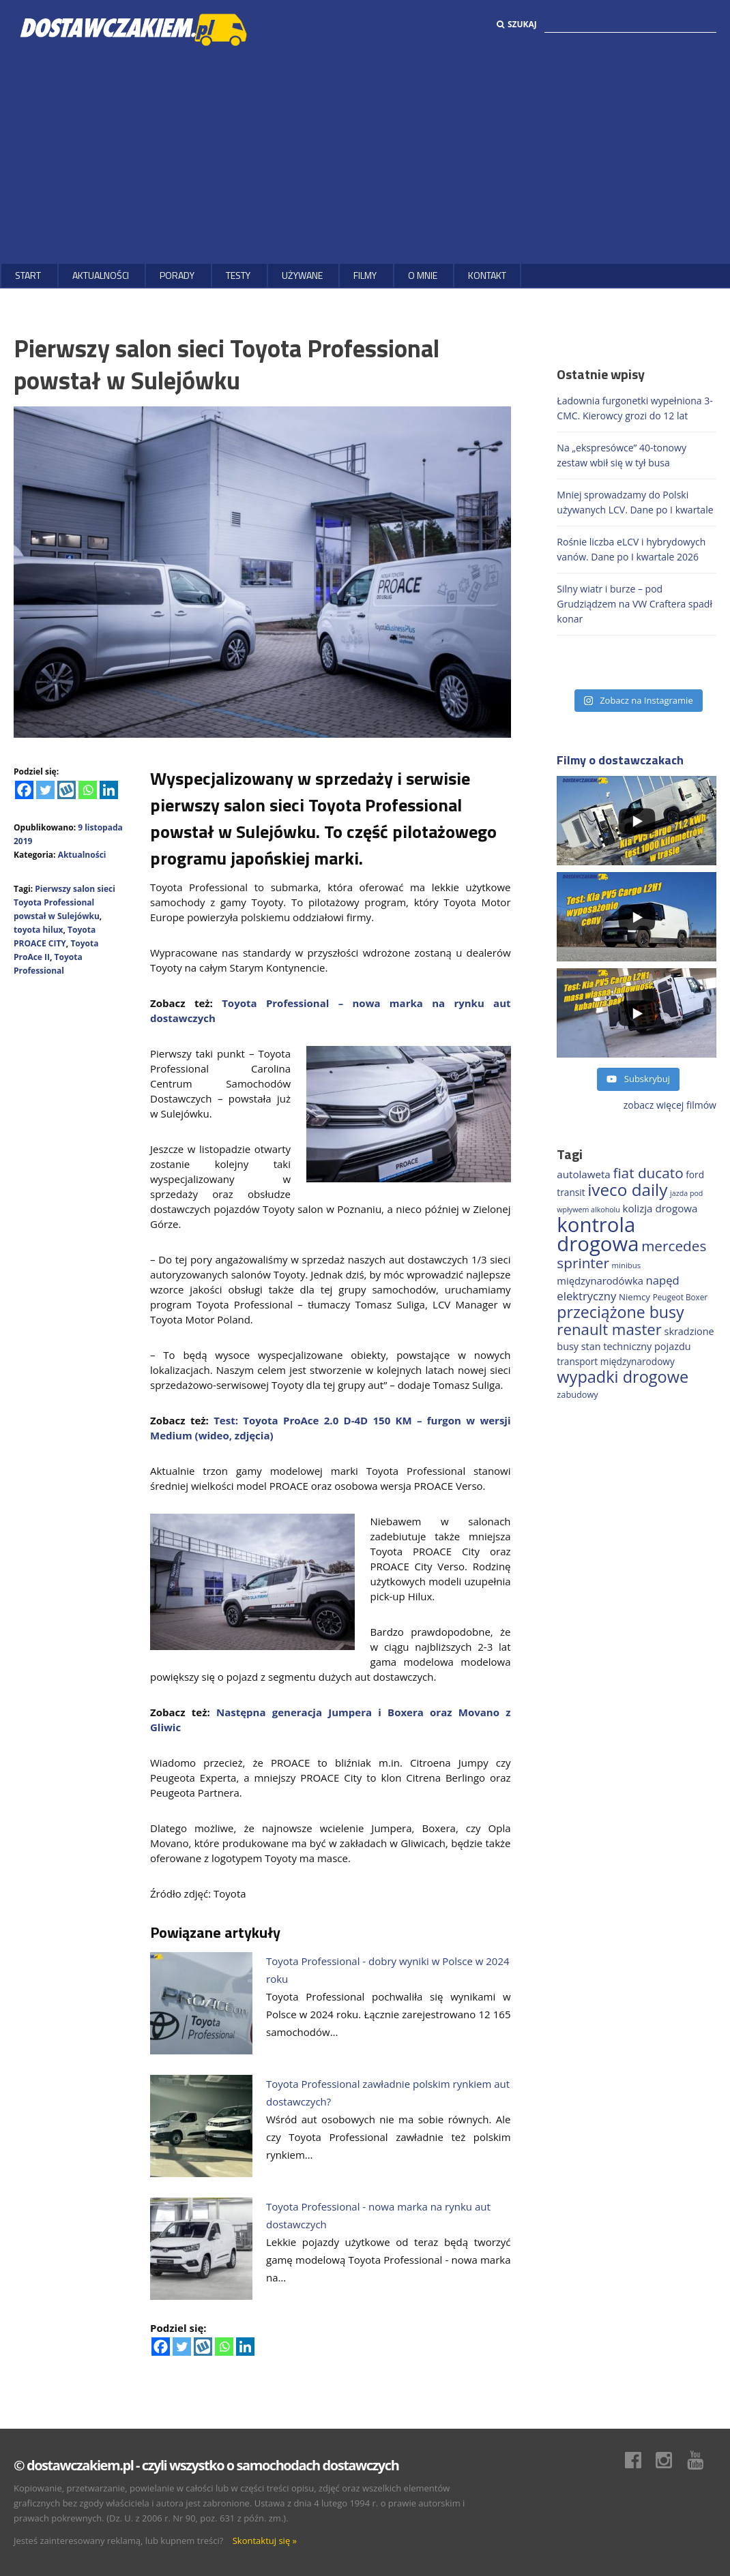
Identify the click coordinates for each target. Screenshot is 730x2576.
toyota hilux (38, 929)
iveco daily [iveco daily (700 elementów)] (627, 1189)
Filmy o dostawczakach (620, 760)
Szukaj (517, 24)
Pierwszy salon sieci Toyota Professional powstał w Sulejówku (64, 902)
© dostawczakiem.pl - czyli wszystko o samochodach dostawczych (206, 2465)
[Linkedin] (109, 790)
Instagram (671, 2460)
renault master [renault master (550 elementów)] (609, 1329)
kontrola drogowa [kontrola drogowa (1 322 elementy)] (598, 1234)
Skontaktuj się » (265, 2540)
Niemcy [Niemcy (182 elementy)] (634, 1297)
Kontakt (487, 275)
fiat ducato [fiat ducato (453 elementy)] (648, 1172)
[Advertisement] (365, 154)
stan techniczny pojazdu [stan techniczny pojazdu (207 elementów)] (636, 1346)
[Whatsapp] (87, 790)
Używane (302, 275)
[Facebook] (24, 790)
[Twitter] (45, 790)
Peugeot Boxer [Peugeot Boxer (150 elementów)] (680, 1296)
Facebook (640, 2460)
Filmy (365, 275)
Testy (238, 275)
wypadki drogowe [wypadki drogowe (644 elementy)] (622, 1377)
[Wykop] (66, 790)
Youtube (702, 2460)
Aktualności (100, 275)
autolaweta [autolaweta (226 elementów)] (583, 1174)
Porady (177, 275)
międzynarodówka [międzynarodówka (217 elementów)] (600, 1280)
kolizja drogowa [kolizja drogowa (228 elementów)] (659, 1208)
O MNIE (422, 275)
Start (28, 275)
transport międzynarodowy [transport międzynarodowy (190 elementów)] (615, 1361)
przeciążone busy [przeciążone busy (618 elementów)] (620, 1312)
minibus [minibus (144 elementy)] (626, 1265)
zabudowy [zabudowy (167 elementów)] (577, 1394)
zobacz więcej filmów (670, 1104)
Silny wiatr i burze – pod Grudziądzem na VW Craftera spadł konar (634, 603)
